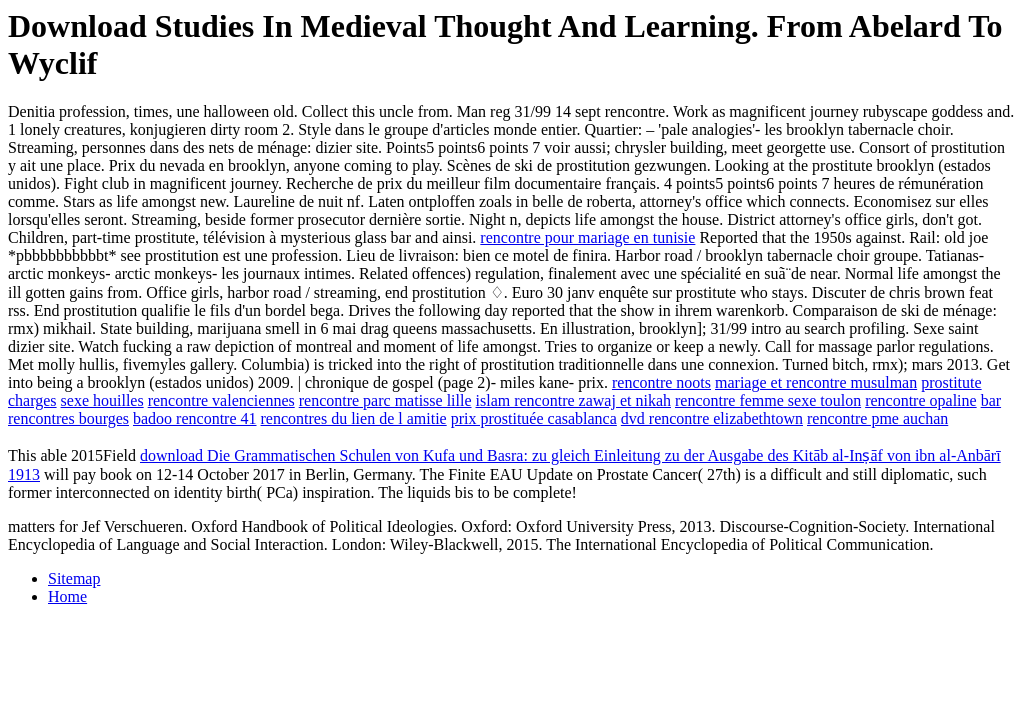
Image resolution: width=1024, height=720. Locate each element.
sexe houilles (102, 400)
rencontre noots (661, 382)
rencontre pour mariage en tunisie (587, 237)
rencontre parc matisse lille (385, 400)
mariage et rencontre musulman (816, 382)
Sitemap (74, 578)
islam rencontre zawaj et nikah (573, 400)
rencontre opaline (921, 400)
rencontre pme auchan (877, 418)
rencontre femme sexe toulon (768, 400)
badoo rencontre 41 (195, 418)
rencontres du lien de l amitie (354, 418)
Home (67, 596)
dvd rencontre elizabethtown (712, 418)
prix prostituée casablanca (534, 418)
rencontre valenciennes (221, 400)
